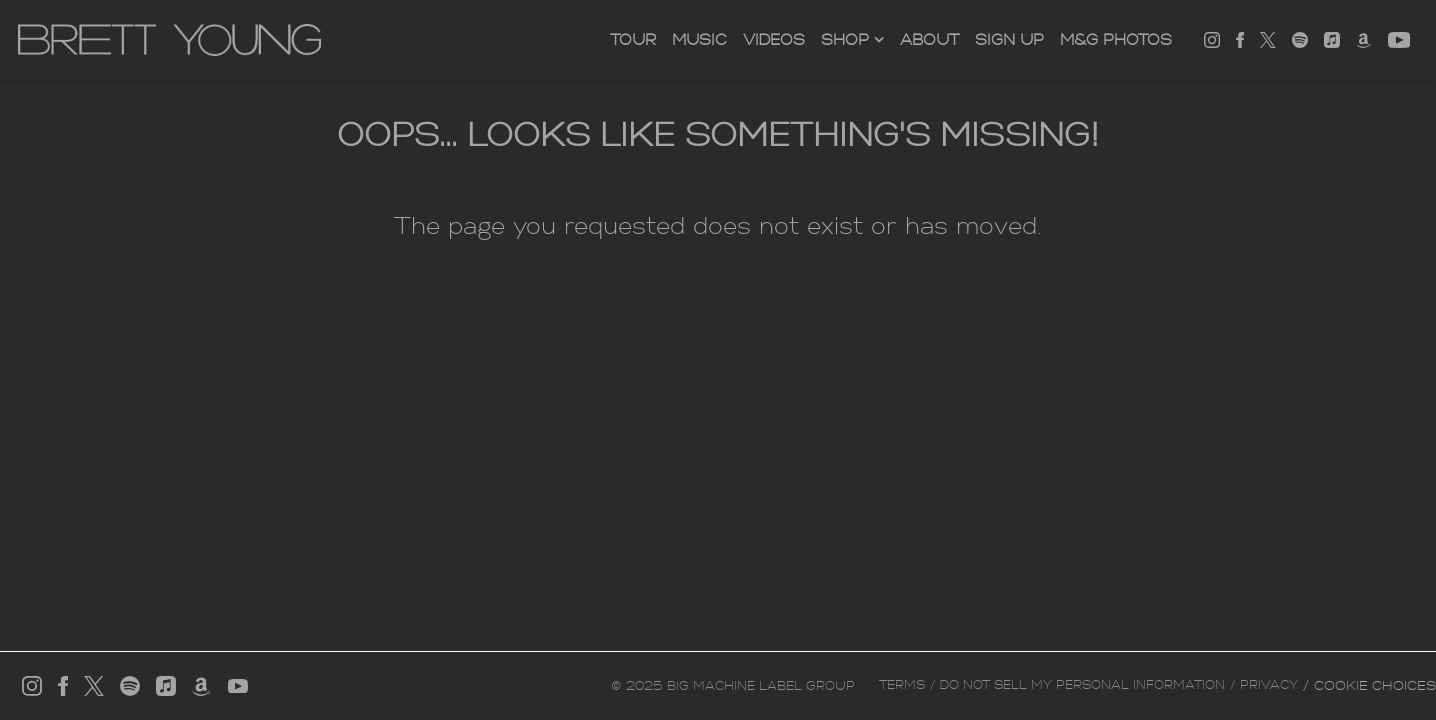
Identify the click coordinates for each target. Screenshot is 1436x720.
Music (699, 40)
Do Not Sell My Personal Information (1082, 685)
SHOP (845, 40)
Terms (902, 685)
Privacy (1269, 685)
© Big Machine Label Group (733, 686)
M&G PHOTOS (1116, 40)
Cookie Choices (1375, 685)
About (929, 40)
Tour (633, 40)
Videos (774, 40)
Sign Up (1009, 40)
